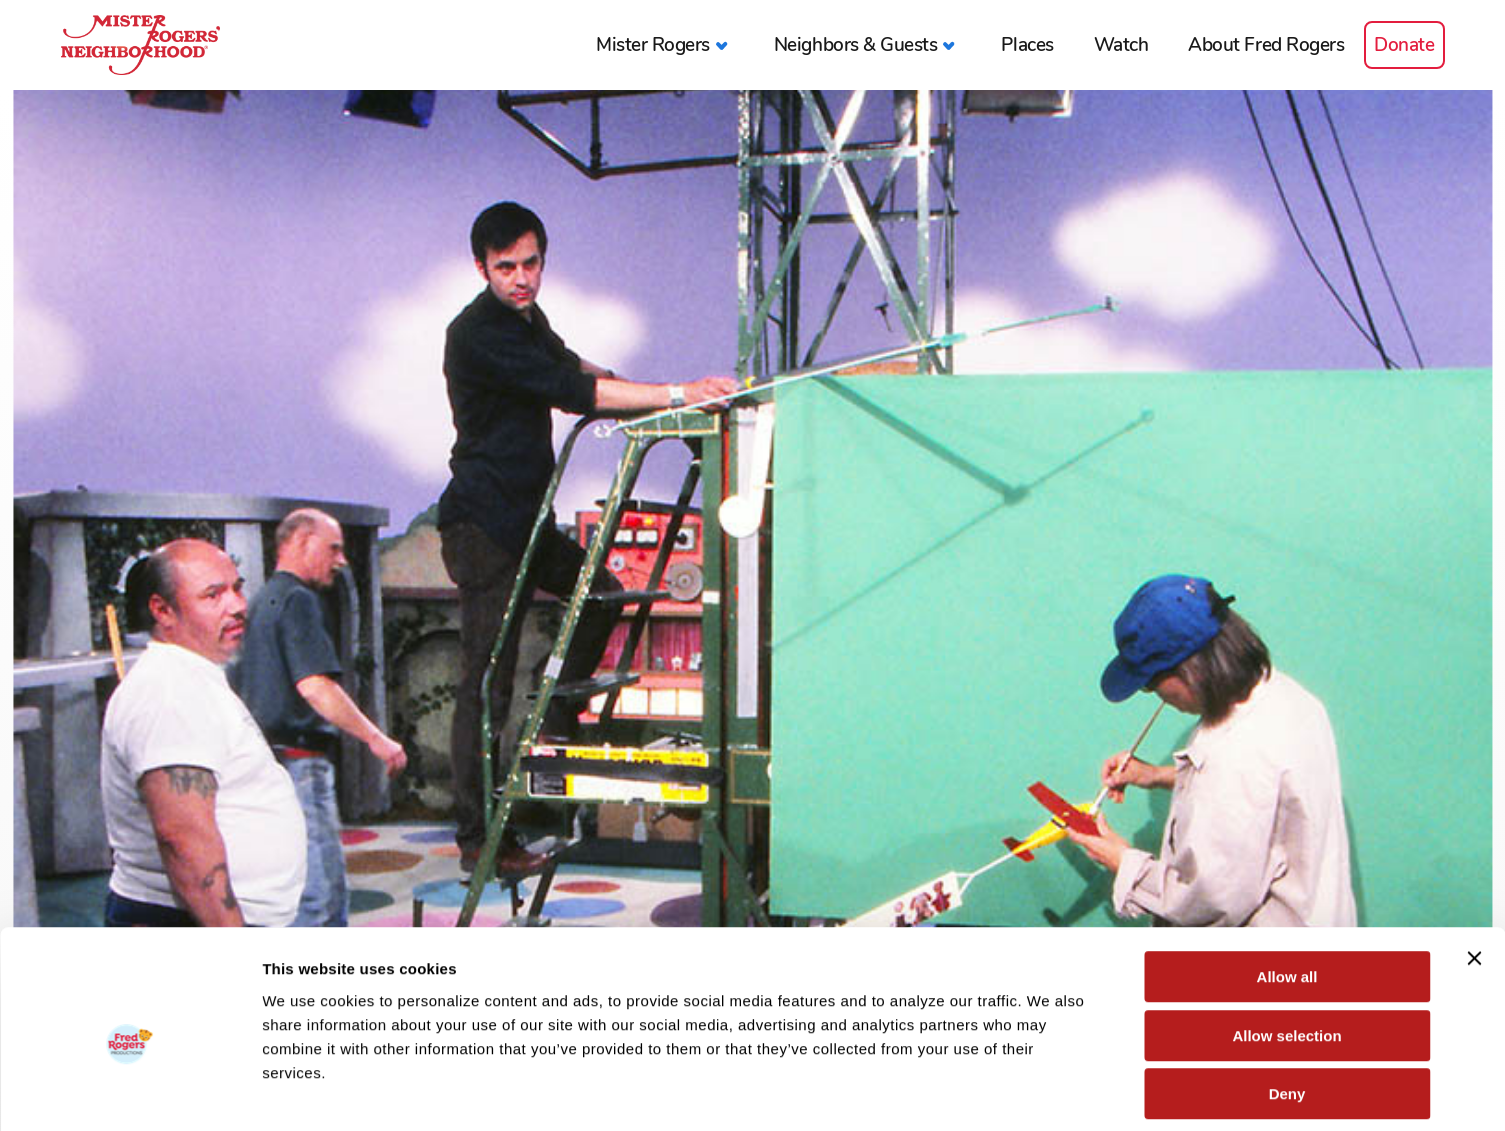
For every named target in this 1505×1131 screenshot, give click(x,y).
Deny (1287, 1003)
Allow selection (1286, 945)
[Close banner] (1474, 868)
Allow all (1287, 886)
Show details (1049, 1091)
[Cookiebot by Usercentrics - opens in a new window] (129, 1092)
